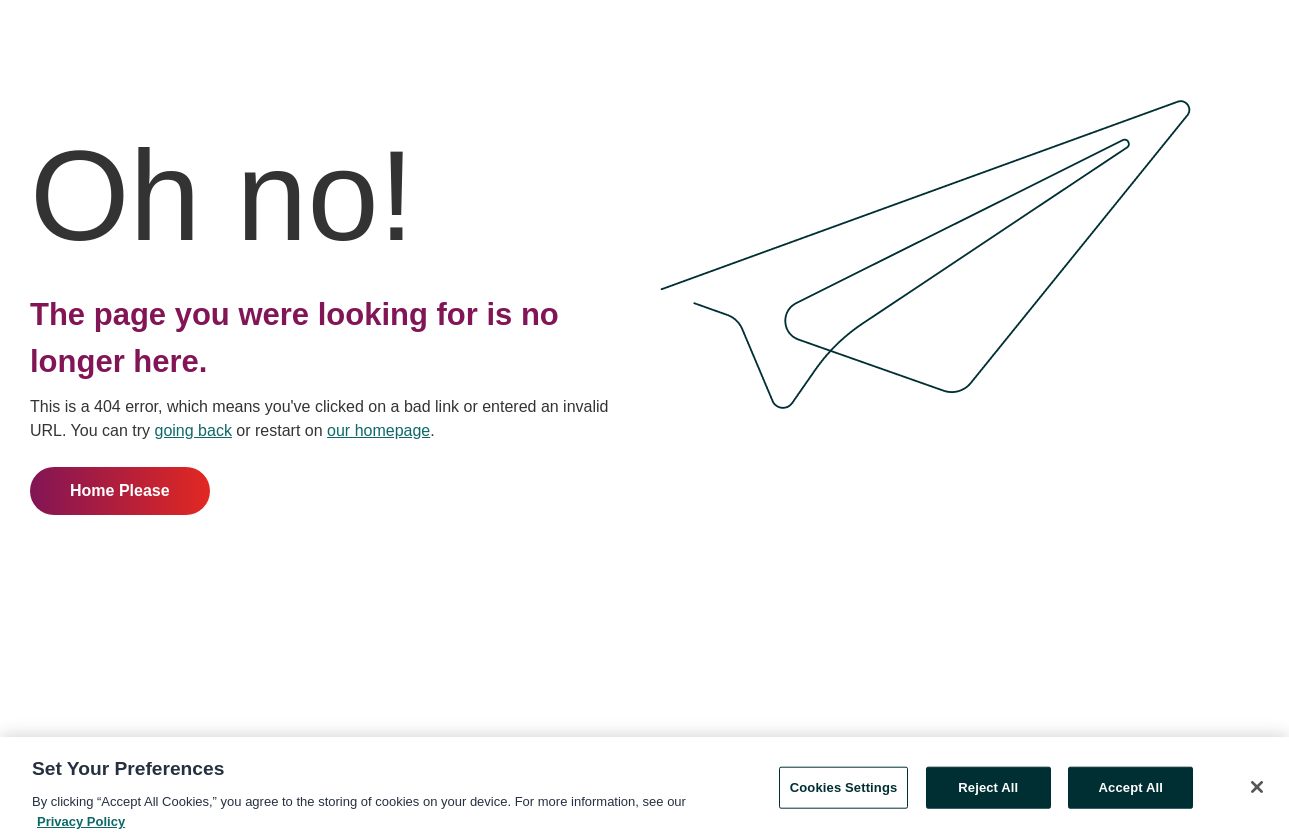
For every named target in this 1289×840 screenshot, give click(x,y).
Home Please (120, 490)
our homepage (378, 430)
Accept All (1131, 788)
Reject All (988, 788)
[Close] (1257, 788)
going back (193, 430)
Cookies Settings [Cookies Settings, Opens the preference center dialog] (844, 788)
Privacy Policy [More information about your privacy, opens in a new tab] (81, 822)
